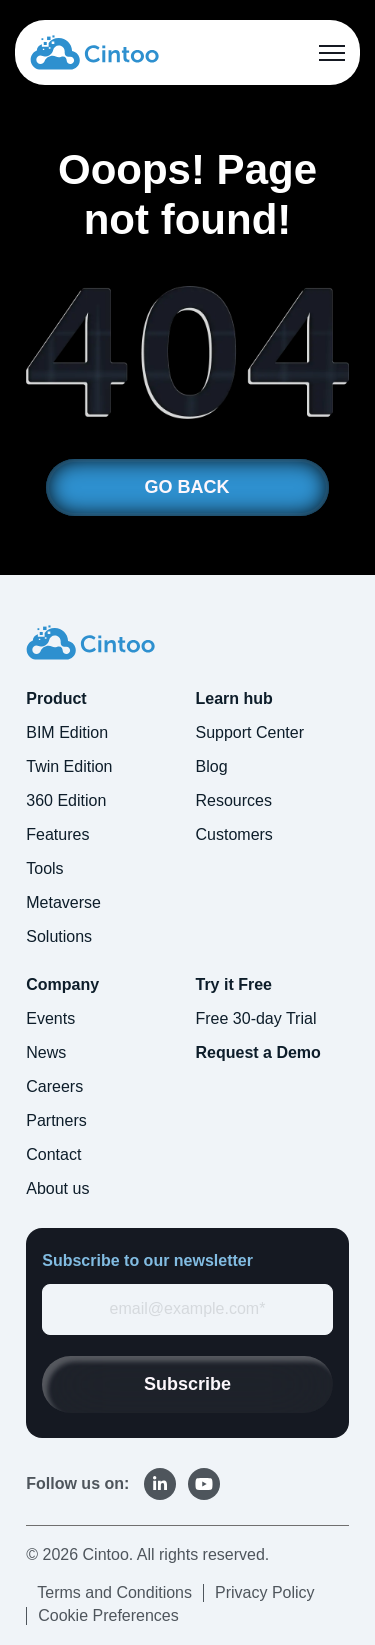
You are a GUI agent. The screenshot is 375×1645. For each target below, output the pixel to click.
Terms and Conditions (114, 1592)
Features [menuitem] (57, 834)
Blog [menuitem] (212, 766)
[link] (94, 51)
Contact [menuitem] (53, 1154)
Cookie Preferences (108, 1615)
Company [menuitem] (62, 984)
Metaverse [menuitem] (63, 902)
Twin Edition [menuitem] (69, 766)
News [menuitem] (46, 1052)
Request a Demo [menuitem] (258, 1052)
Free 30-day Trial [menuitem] (256, 1018)
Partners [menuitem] (56, 1120)
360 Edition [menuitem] (66, 800)
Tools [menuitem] (44, 868)
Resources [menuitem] (234, 800)
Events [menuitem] (50, 1018)
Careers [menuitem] (54, 1086)
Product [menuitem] (56, 698)
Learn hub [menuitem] (234, 698)
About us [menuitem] (57, 1188)
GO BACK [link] (187, 487)
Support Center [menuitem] (250, 732)
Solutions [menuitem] (59, 936)
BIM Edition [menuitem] (67, 732)
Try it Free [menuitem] (234, 984)
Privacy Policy (265, 1592)
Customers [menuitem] (234, 834)
